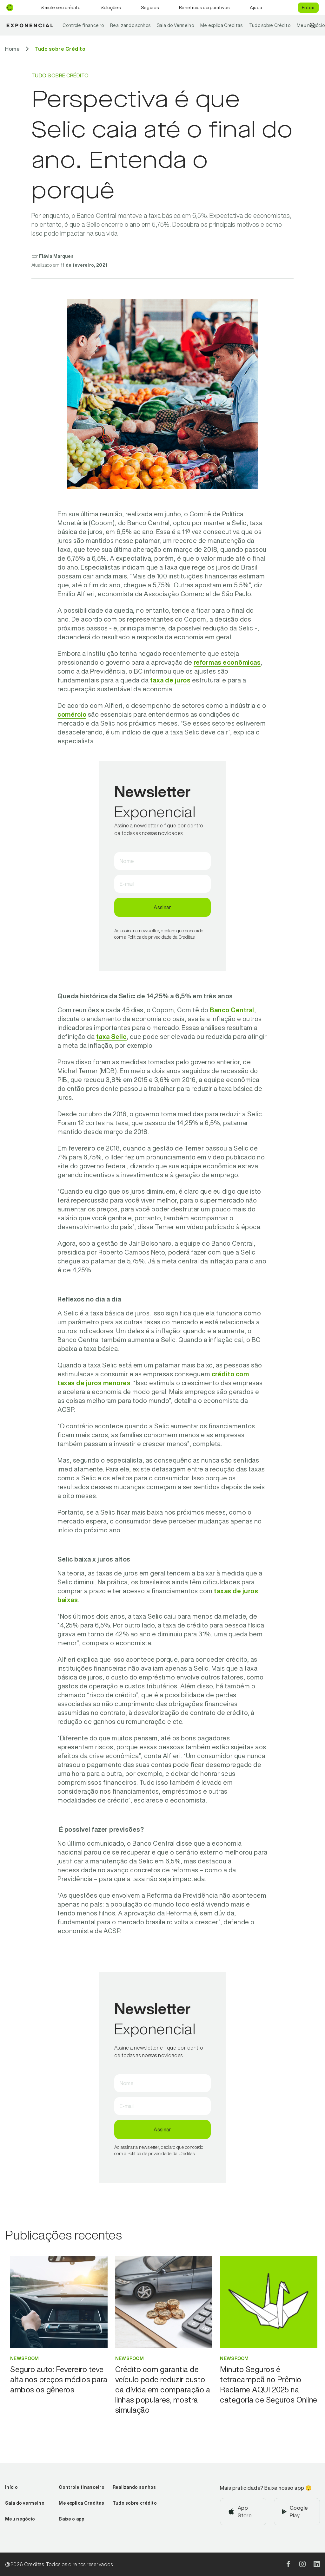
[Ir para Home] (12, 49)
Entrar (308, 7)
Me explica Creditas (221, 25)
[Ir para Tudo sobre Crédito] (60, 49)
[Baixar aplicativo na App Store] (243, 2511)
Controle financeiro (83, 25)
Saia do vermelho (24, 2503)
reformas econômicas (227, 662)
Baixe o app (71, 2519)
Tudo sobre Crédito (269, 25)
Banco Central (232, 1010)
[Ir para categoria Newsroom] (59, 2358)
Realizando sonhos (130, 25)
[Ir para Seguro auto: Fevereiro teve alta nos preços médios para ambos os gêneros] (59, 2379)
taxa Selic (111, 1036)
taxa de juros (170, 680)
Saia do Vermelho (175, 25)
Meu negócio (20, 2519)
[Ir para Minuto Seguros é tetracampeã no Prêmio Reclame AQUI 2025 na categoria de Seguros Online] (268, 2384)
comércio (71, 714)
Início (11, 2487)
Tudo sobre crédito (135, 2503)
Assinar (162, 907)
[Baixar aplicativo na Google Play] (297, 2511)
